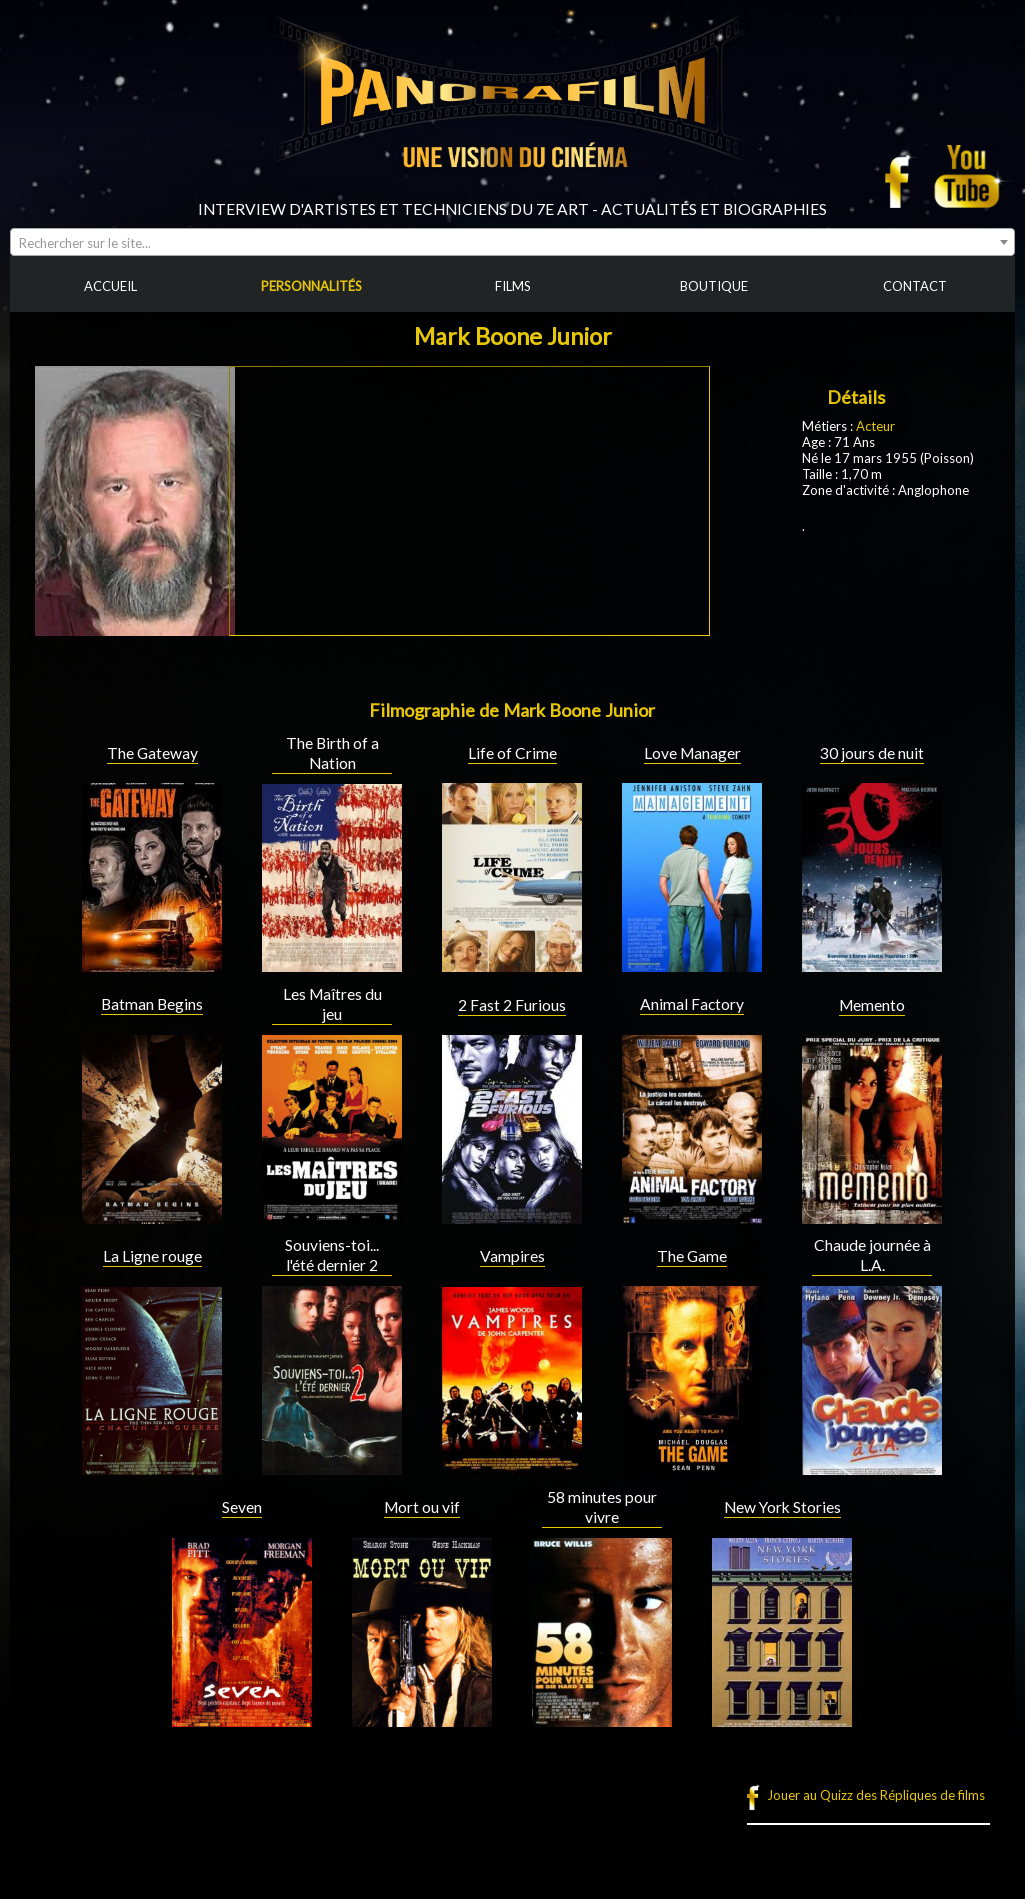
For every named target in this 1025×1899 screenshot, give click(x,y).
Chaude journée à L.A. (872, 1255)
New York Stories (782, 1507)
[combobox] (512, 242)
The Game (692, 1256)
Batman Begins (152, 1004)
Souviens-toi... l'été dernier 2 (332, 1255)
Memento (872, 1005)
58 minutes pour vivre (602, 1507)
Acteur (875, 426)
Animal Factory (692, 1004)
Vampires (512, 1256)
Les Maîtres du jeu (332, 1004)
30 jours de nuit (872, 753)
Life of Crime (512, 753)
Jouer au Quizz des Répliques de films (876, 1795)
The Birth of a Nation (332, 753)
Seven (242, 1507)
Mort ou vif (422, 1507)
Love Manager (692, 753)
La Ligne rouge (152, 1256)
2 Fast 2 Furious (512, 1005)
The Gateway (152, 753)
